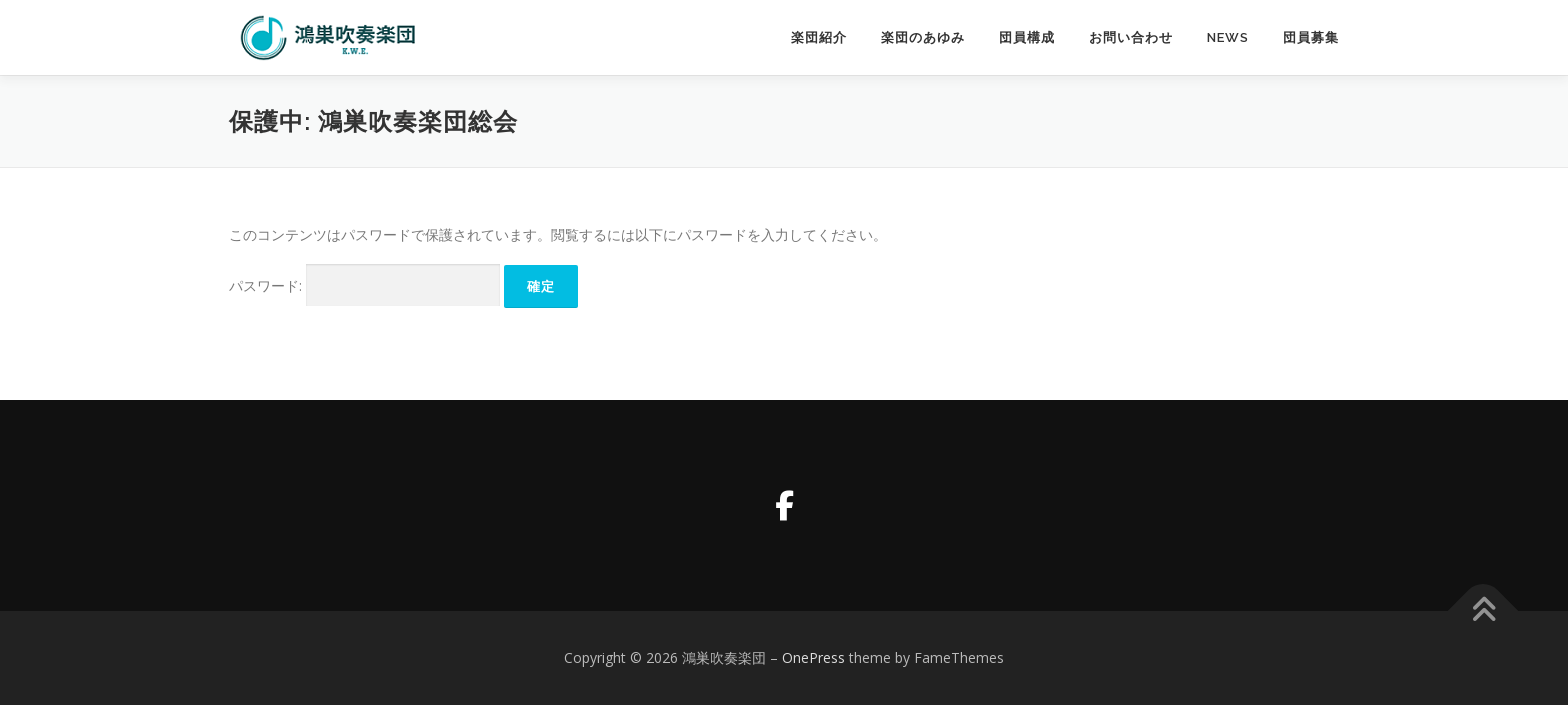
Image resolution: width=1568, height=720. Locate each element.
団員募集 (1311, 37)
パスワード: (364, 285)
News (1228, 37)
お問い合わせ (1131, 37)
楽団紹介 (819, 37)
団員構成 (1027, 37)
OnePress (813, 657)
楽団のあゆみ (923, 37)
